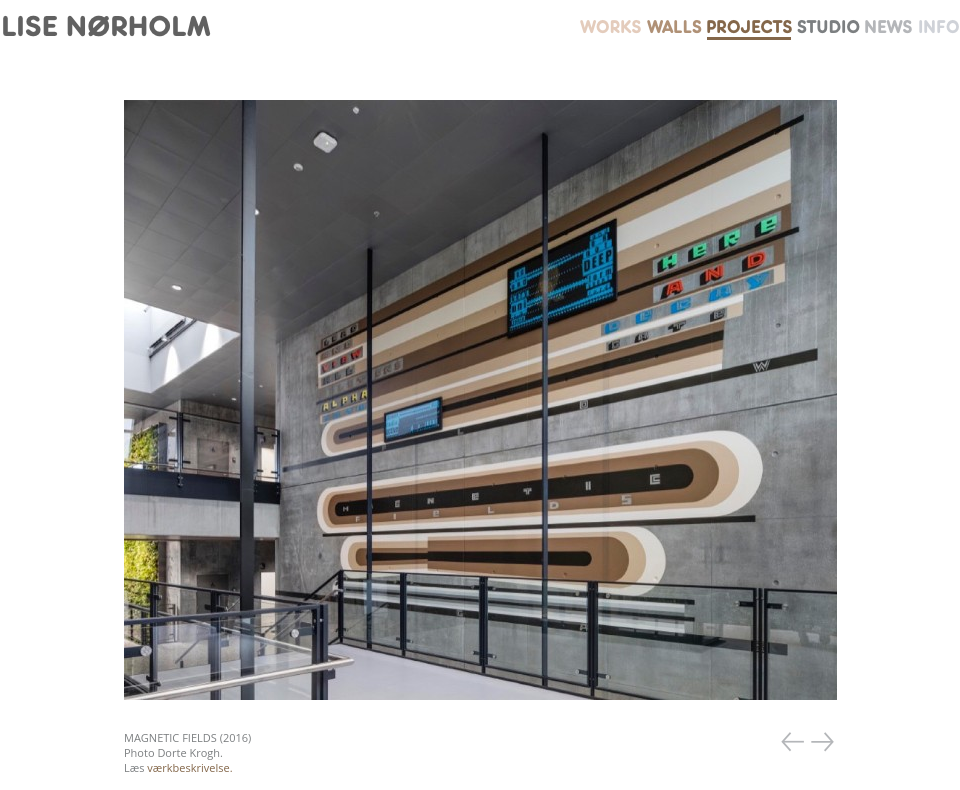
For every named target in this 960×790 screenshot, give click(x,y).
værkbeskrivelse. (189, 767)
